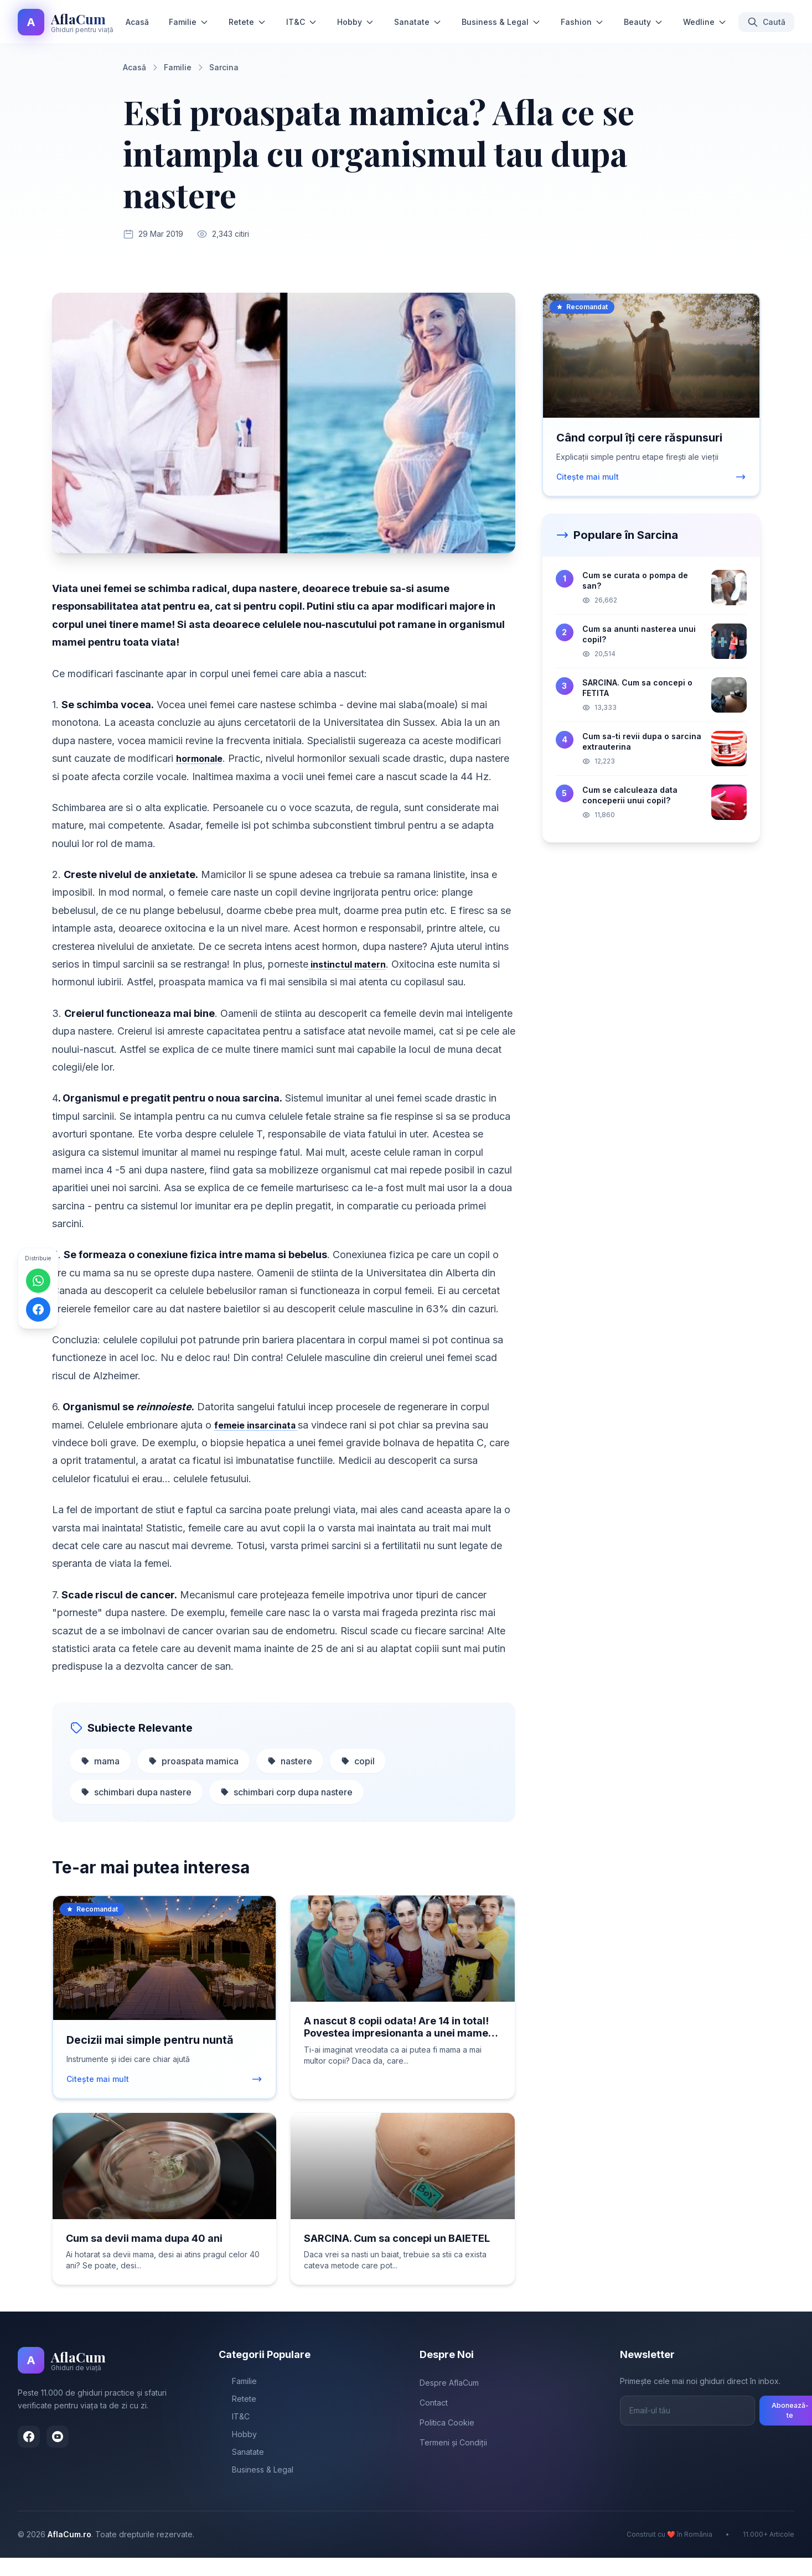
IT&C (301, 22)
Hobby (355, 22)
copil (358, 1778)
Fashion (582, 22)
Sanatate (418, 22)
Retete (247, 22)
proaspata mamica (193, 1778)
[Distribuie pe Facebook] (38, 1309)
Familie (189, 22)
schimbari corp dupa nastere (286, 1809)
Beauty (643, 22)
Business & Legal (501, 22)
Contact (434, 2421)
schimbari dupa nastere (136, 1809)
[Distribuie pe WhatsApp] (38, 1280)
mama (100, 1778)
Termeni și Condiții (453, 2460)
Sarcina (224, 67)
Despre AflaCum (449, 2401)
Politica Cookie (447, 2440)
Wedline (705, 22)
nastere (289, 1778)
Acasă (137, 22)
